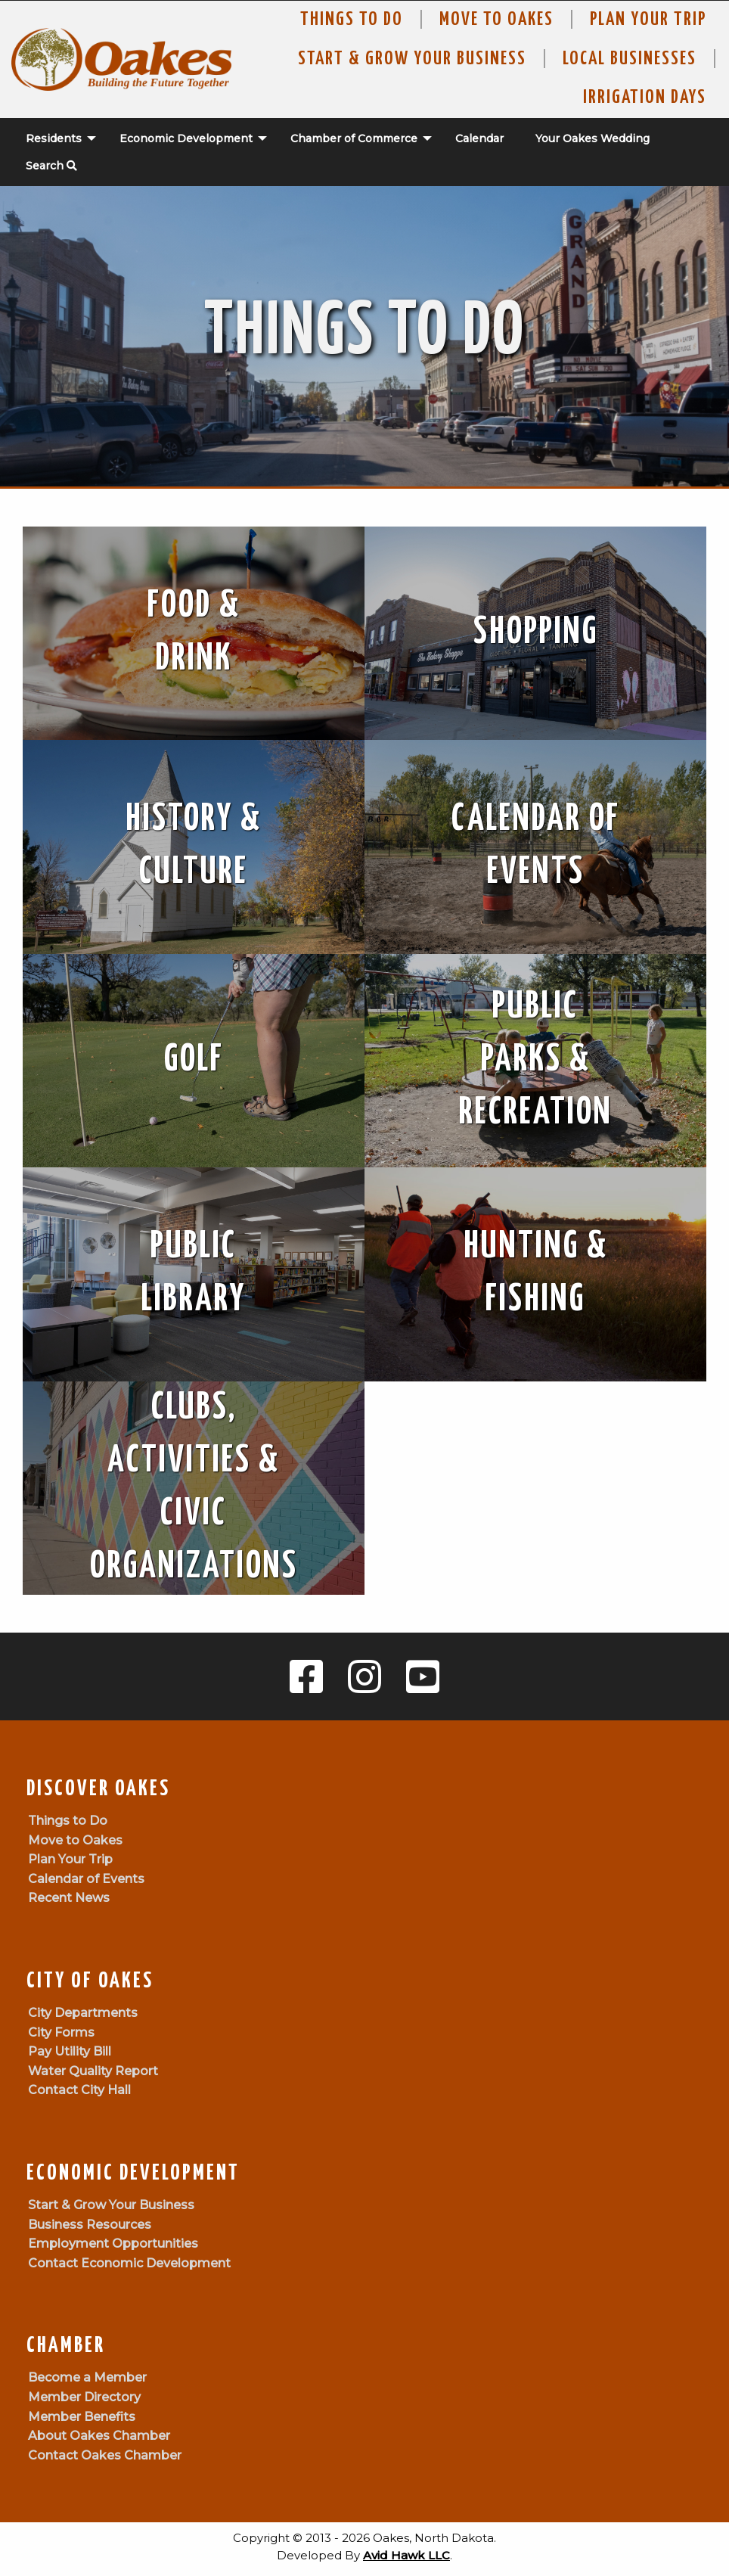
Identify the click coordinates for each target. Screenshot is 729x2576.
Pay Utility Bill (69, 2051)
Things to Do (351, 20)
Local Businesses (629, 59)
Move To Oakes (496, 20)
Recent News (69, 1898)
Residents (54, 138)
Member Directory (84, 2397)
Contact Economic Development (129, 2263)
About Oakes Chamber (99, 2435)
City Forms (61, 2032)
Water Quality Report (93, 2071)
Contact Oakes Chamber (104, 2455)
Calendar (479, 138)
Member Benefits (81, 2417)
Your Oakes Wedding (592, 138)
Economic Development (186, 138)
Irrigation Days (644, 98)
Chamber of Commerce (353, 138)
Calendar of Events (86, 1879)
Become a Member (87, 2377)
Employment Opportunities (113, 2243)
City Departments (83, 2013)
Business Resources (89, 2224)
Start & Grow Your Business (412, 59)
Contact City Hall (79, 2090)
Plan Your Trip (648, 20)
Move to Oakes (75, 1840)
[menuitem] (53, 138)
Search (51, 165)
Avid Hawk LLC (406, 2555)
